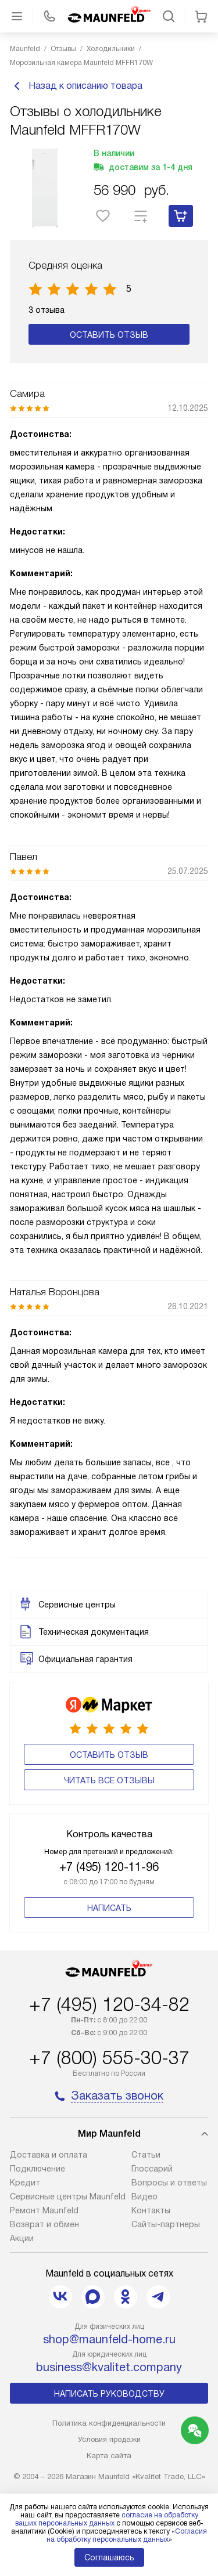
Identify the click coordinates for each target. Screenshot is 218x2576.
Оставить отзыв (109, 334)
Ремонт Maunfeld (44, 2210)
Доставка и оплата (48, 2154)
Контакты (150, 2210)
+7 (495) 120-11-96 (109, 1866)
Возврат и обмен (44, 2224)
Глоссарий (152, 2168)
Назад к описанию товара (76, 86)
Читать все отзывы (109, 1780)
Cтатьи (145, 2154)
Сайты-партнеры (165, 2224)
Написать (109, 1908)
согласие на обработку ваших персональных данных (106, 2519)
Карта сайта (109, 2455)
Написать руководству (109, 2393)
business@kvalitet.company (109, 2367)
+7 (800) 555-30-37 (109, 2057)
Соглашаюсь (109, 2557)
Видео (144, 2196)
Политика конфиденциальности (109, 2423)
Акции (22, 2238)
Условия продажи (109, 2439)
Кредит (25, 2182)
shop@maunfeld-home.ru (109, 2339)
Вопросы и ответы (169, 2182)
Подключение (37, 2168)
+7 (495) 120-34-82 (109, 2004)
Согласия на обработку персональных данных (127, 2535)
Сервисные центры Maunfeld (68, 2196)
